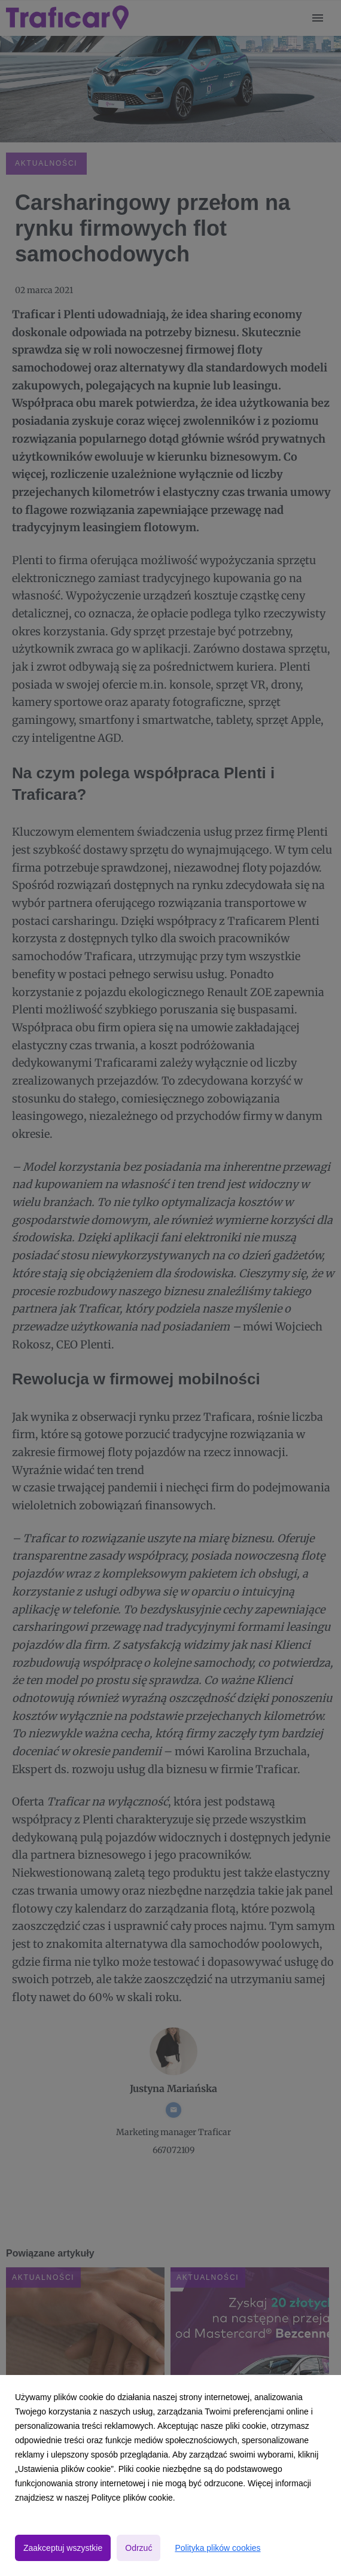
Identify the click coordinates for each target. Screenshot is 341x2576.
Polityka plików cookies (217, 2548)
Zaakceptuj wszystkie (62, 2548)
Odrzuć (138, 2548)
